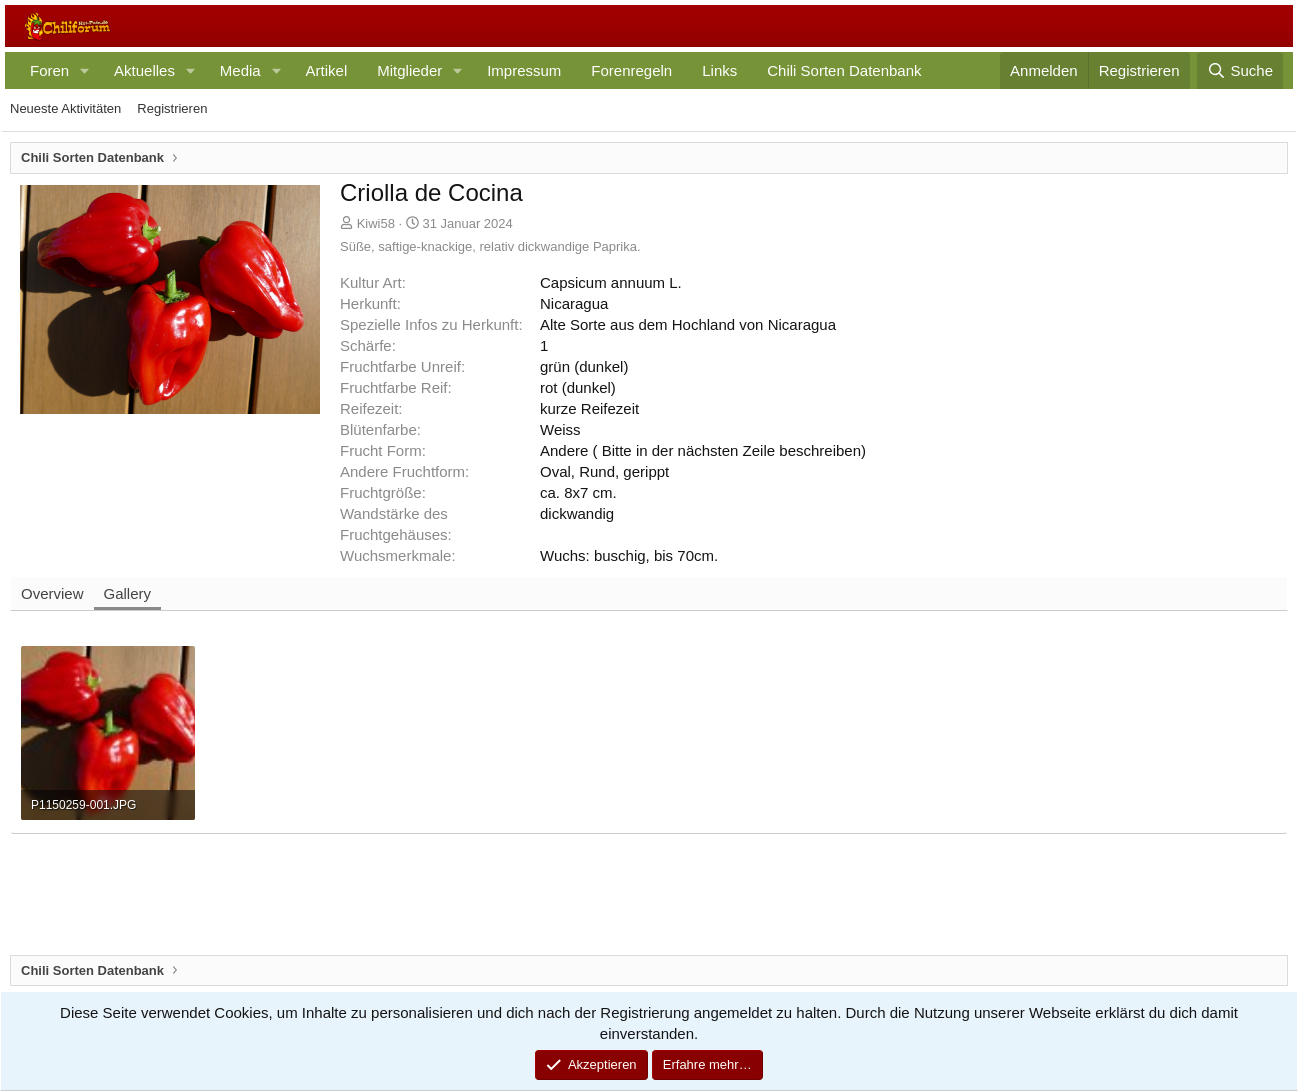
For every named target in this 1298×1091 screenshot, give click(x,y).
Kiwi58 (376, 223)
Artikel (327, 70)
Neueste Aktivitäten (65, 108)
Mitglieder (409, 70)
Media (240, 70)
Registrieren (172, 108)
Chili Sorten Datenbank (844, 70)
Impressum (524, 70)
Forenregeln (631, 70)
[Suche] (1240, 70)
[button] (85, 70)
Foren (49, 70)
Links (719, 70)
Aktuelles (144, 70)
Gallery (128, 593)
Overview (52, 593)
